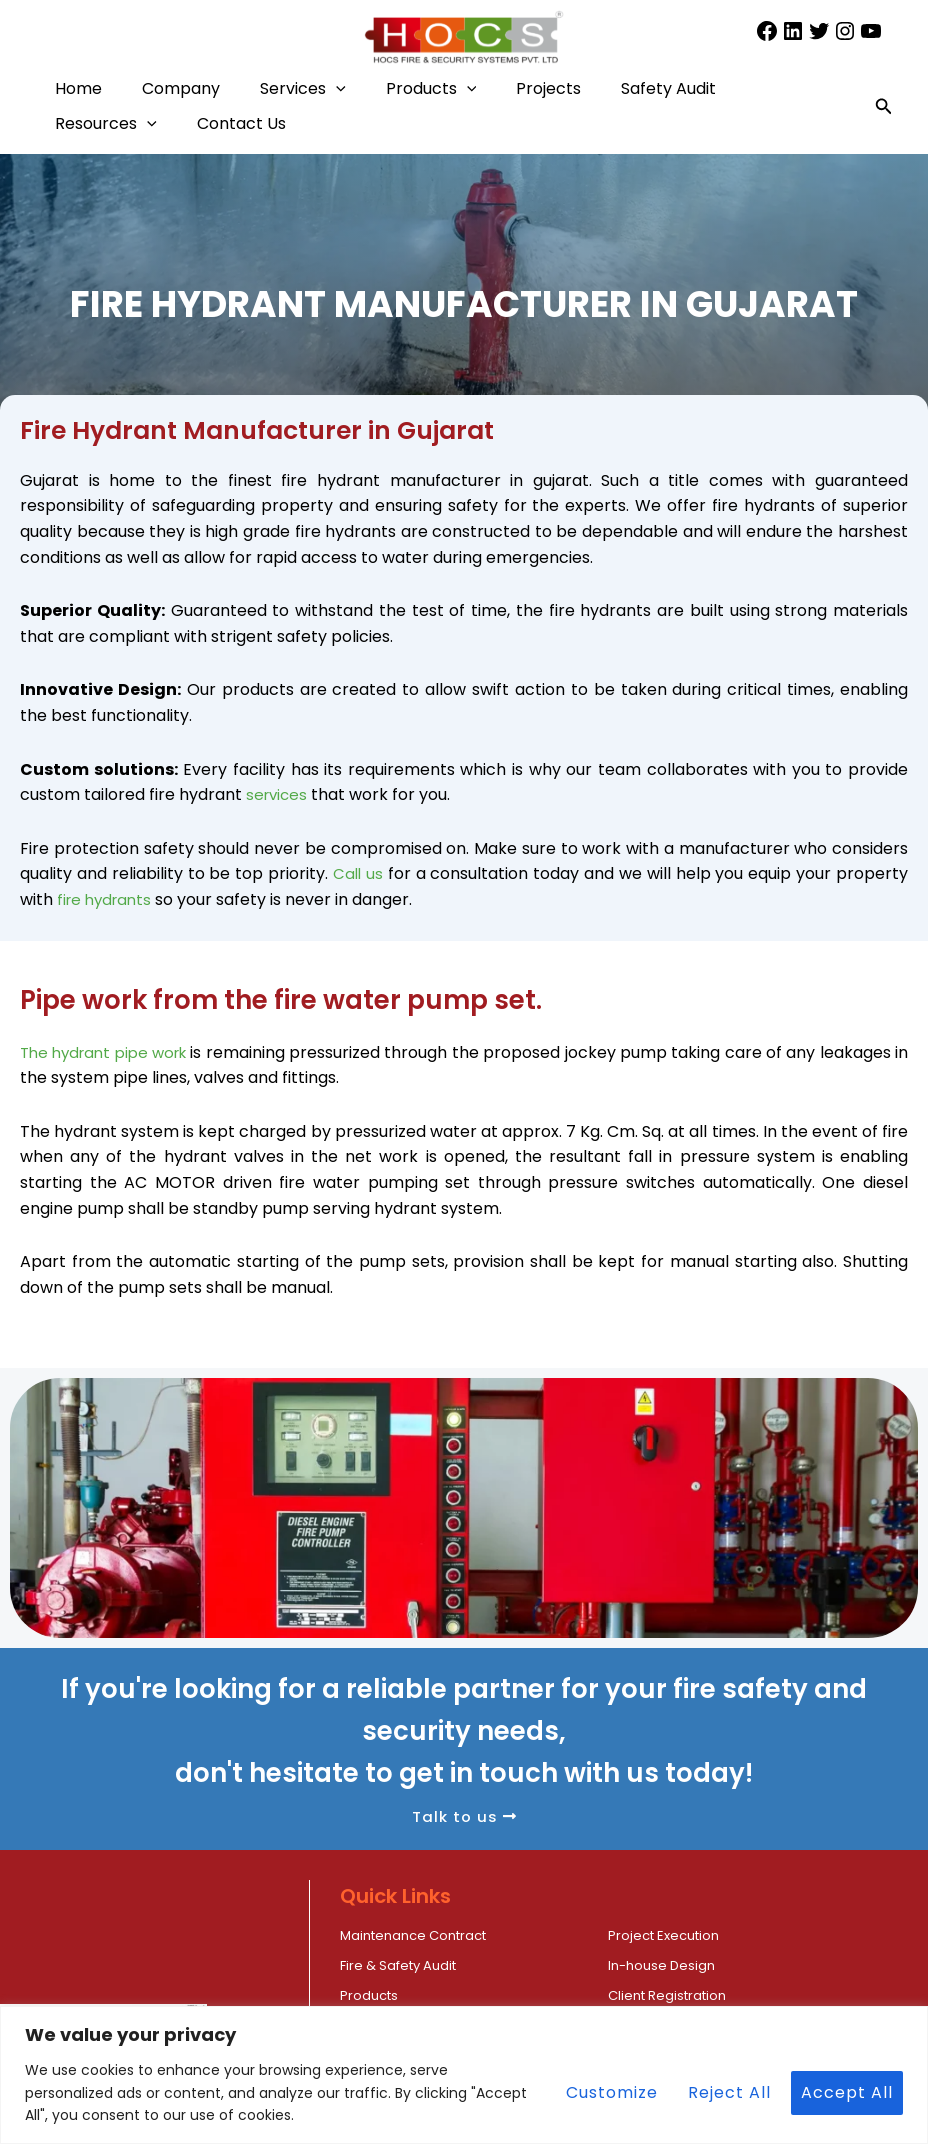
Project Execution (603, 1934)
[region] (464, 2075)
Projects (638, 88)
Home (88, 88)
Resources (271, 123)
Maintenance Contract (430, 1934)
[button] (386, 88)
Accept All (847, 2092)
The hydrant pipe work (110, 1052)
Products (501, 88)
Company (211, 88)
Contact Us (426, 123)
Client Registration (802, 1964)
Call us (358, 873)
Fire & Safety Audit (802, 1934)
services (278, 794)
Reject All (729, 2092)
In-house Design (403, 1964)
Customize (612, 2092)
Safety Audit (112, 123)
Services (353, 88)
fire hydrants (107, 899)
